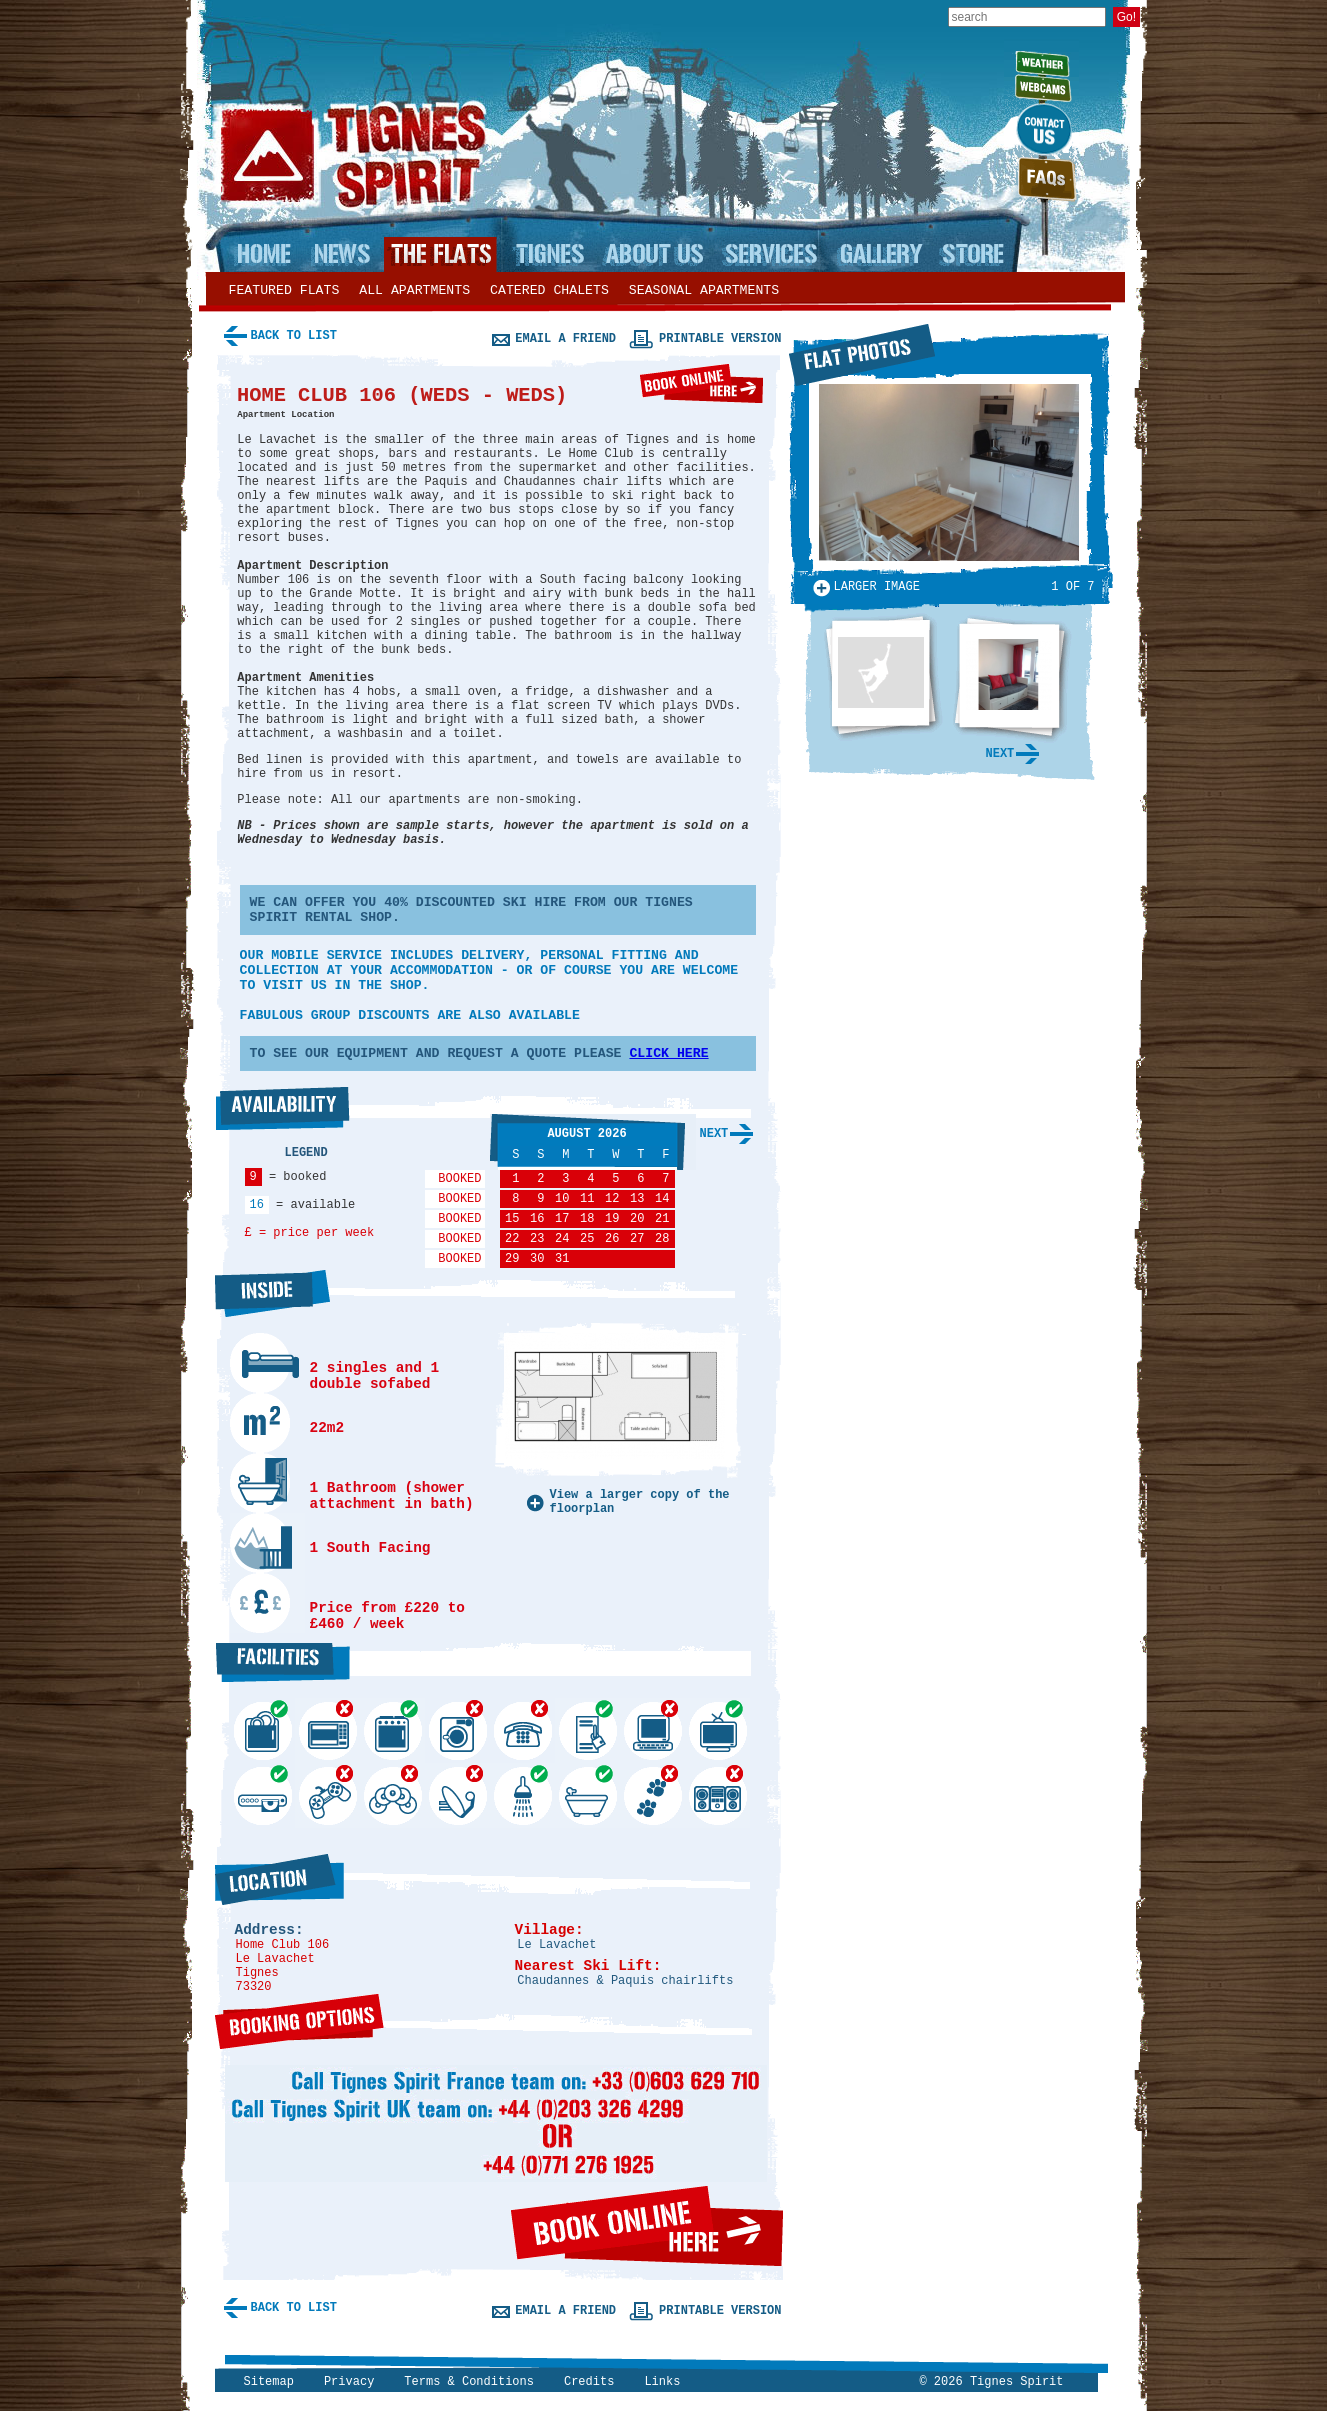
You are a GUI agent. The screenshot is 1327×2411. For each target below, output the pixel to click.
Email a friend (565, 339)
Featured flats (284, 290)
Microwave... (324, 1707)
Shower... (519, 1773)
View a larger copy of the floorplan (640, 1502)
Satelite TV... (454, 1772)
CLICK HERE (668, 1053)
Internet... (649, 1707)
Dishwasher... (259, 1708)
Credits (589, 2382)
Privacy (349, 2382)
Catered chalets (549, 290)
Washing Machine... (454, 1707)
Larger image (877, 587)
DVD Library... (389, 1772)
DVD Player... (259, 1773)
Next (714, 1134)
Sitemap (269, 2382)
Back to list (294, 336)
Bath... (584, 1773)
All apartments (414, 290)
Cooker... (389, 1708)
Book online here (701, 384)
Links (662, 2382)
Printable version (720, 339)
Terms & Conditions (469, 2382)
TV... (714, 1708)
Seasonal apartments (704, 290)
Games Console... (324, 1772)
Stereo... (714, 1772)
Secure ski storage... (584, 1708)
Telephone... (519, 1707)
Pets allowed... (649, 1772)
